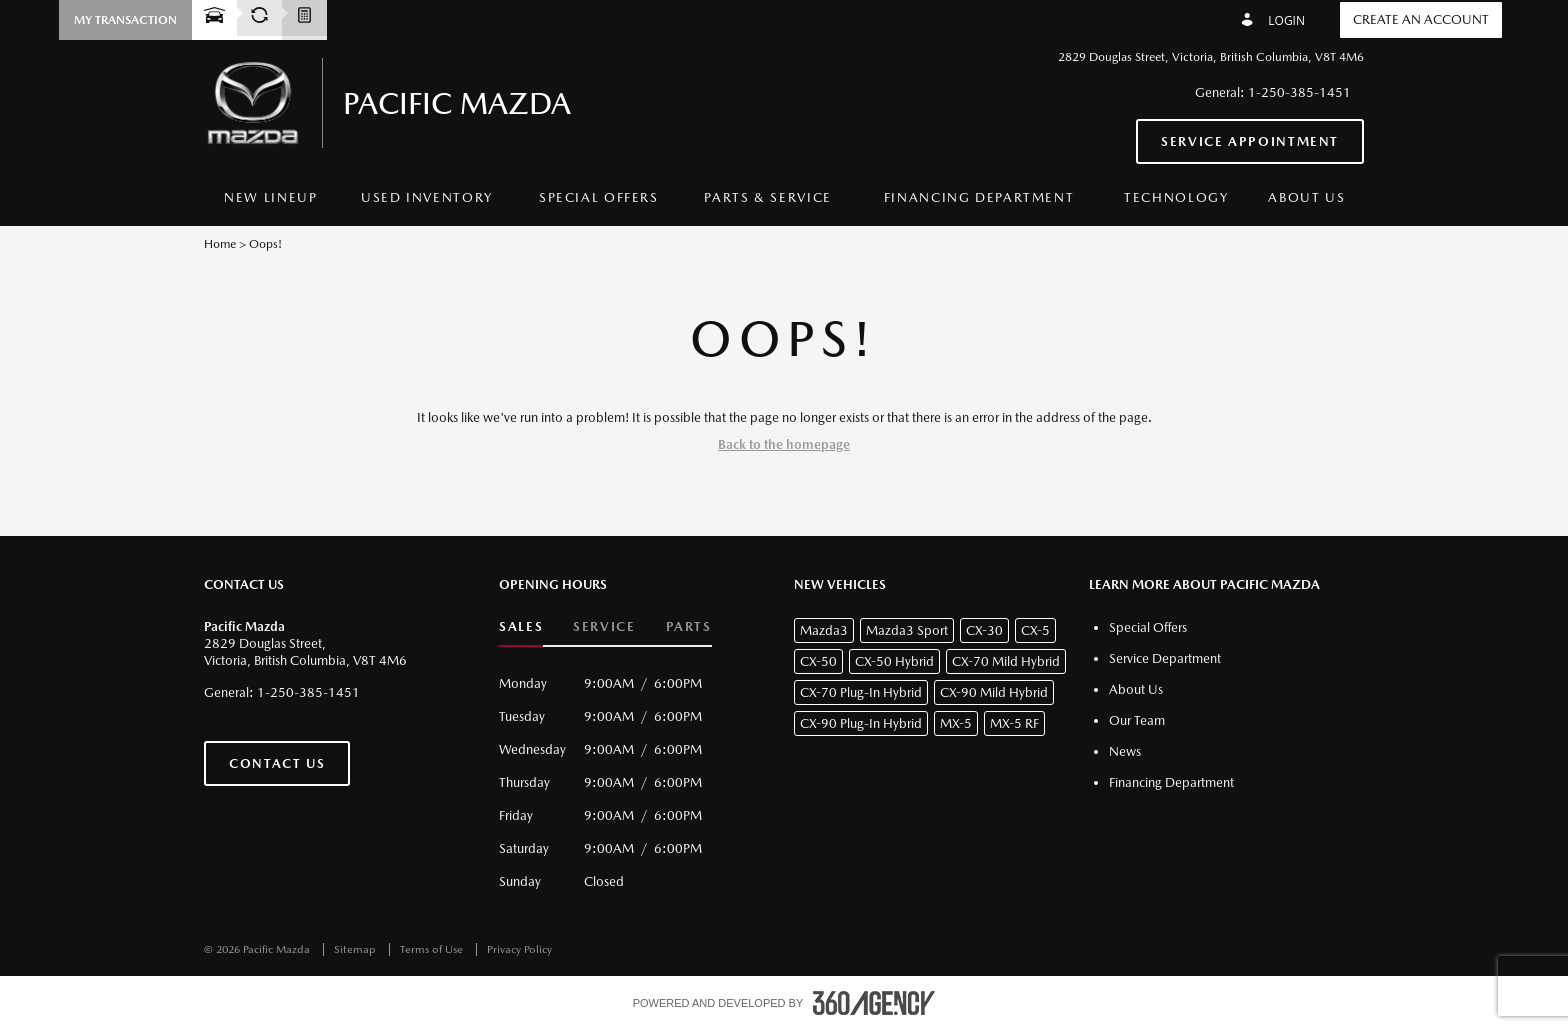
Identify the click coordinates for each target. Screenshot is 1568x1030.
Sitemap (356, 949)
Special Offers (599, 197)
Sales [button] (521, 626)
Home (220, 244)
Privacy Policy (519, 949)
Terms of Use (433, 949)
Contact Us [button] (277, 763)
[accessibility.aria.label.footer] (874, 1003)
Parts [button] (689, 626)
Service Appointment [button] (1250, 141)
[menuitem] (271, 198)
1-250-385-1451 (1299, 92)
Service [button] (604, 626)
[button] (125, 20)
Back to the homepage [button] (784, 444)
